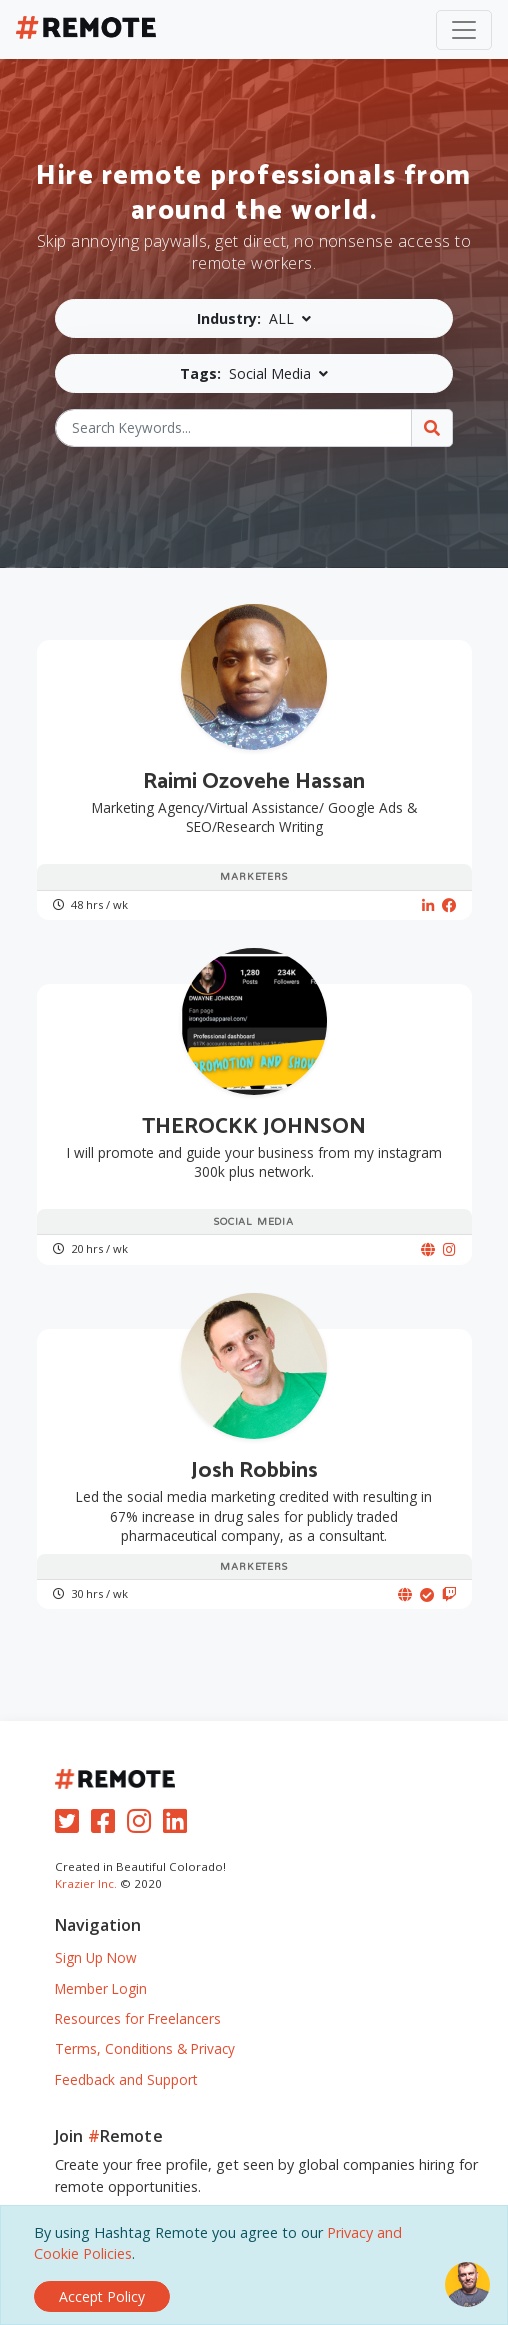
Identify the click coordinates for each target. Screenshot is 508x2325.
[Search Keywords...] (233, 428)
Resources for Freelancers (138, 2018)
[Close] (102, 2296)
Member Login (101, 1988)
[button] (254, 318)
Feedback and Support (126, 2079)
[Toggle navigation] (464, 30)
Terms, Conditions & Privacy (145, 2048)
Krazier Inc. (86, 1883)
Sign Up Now (96, 1957)
